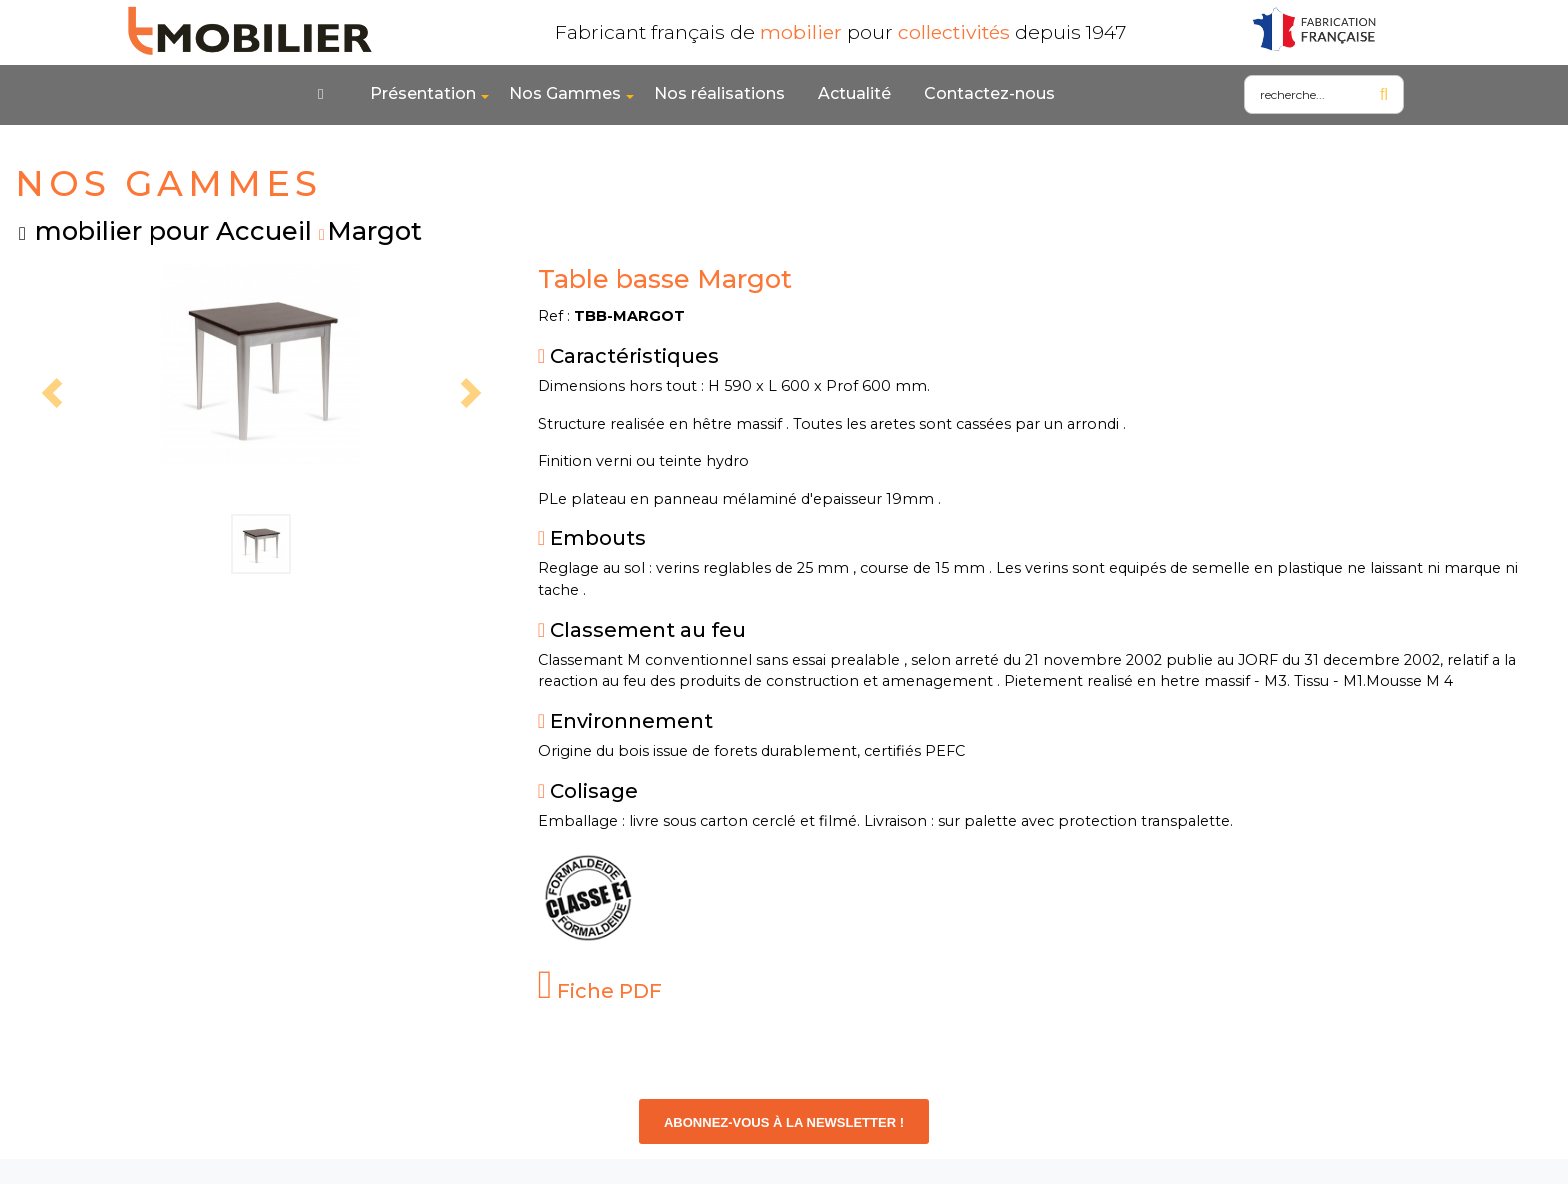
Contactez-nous (989, 93)
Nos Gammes (565, 93)
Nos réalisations (719, 93)
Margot (374, 230)
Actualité (854, 93)
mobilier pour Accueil (173, 230)
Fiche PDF (600, 991)
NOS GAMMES (168, 183)
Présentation (423, 93)
